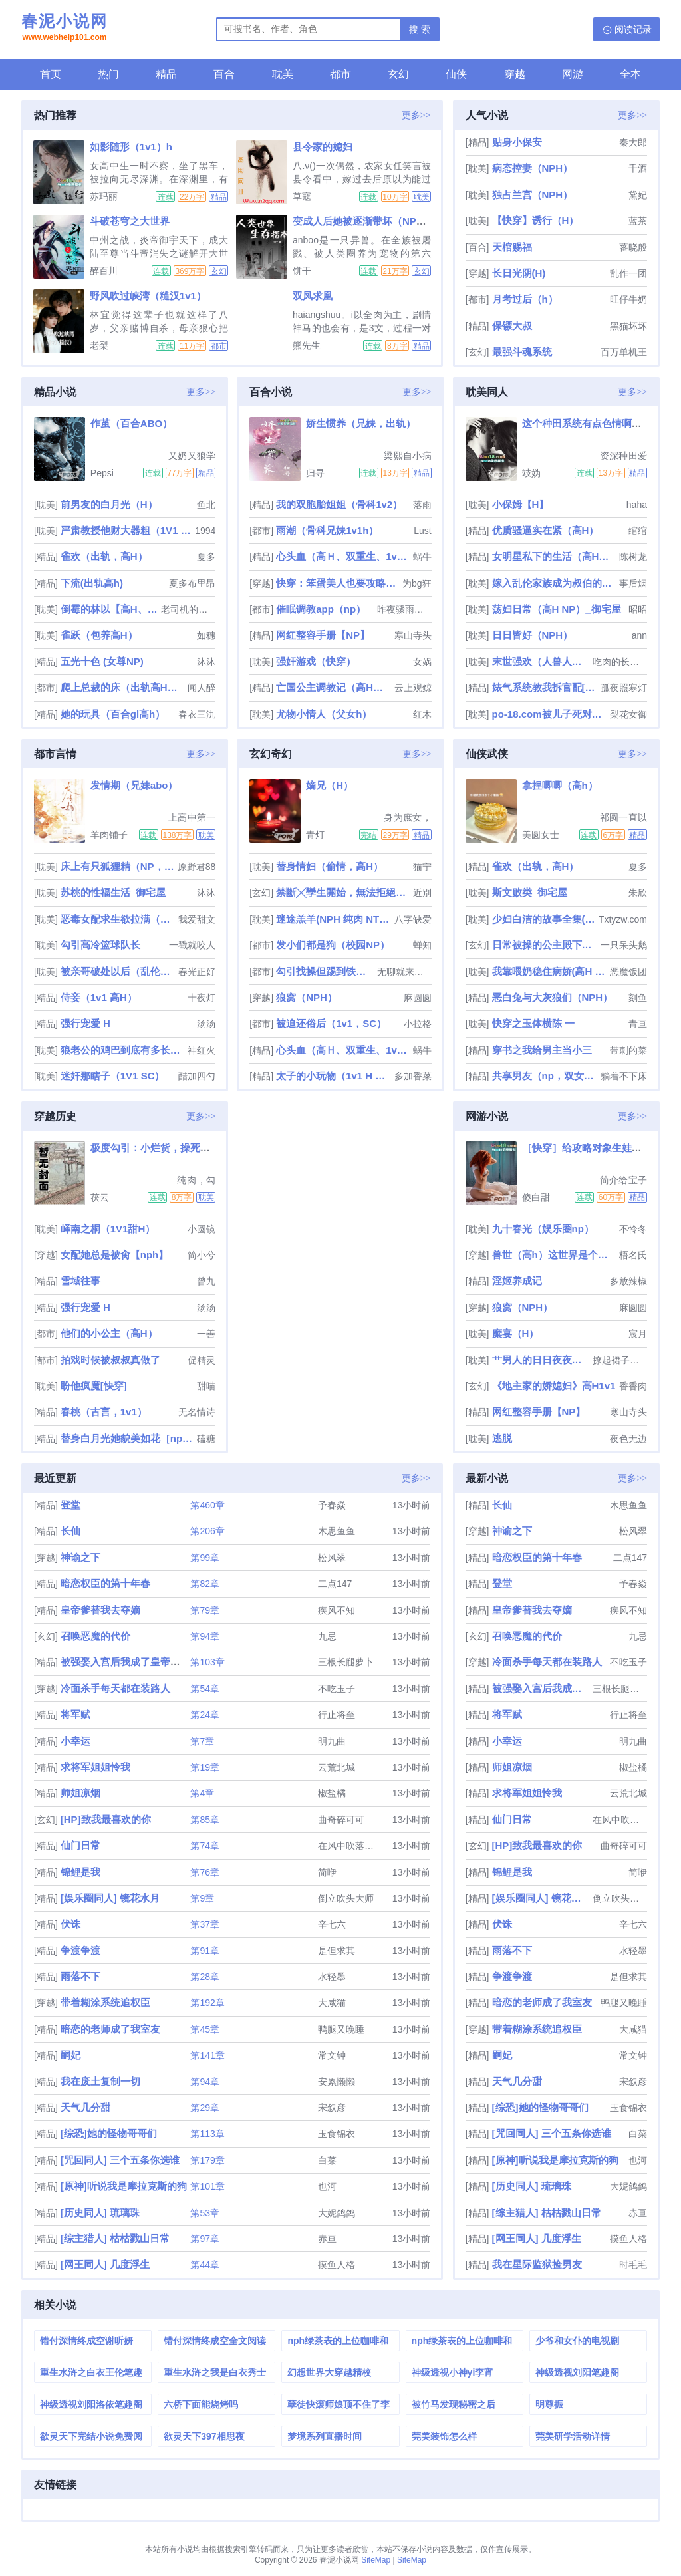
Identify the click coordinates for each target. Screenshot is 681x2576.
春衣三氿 (196, 714)
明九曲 (332, 1741)
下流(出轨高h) (92, 583)
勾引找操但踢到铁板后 (325, 971)
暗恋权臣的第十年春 (105, 1583)
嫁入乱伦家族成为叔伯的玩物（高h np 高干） (554, 583)
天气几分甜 (85, 2107)
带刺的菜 (628, 1050)
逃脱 (502, 1438)
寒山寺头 (413, 635)
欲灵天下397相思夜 (204, 2436)
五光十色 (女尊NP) (102, 661)
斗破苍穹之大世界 (130, 221)
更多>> (416, 115)
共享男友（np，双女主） (545, 1075)
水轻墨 (332, 1976)
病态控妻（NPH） (532, 168)
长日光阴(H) (519, 273)
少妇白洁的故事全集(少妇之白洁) (544, 919)
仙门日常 (80, 1845)
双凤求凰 (313, 295)
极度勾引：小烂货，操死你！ (155, 1147)
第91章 (204, 1950)
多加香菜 (413, 1076)
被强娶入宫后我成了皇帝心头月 (130, 1661)
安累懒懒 (336, 2081)
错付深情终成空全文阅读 (215, 2340)
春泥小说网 (64, 28)
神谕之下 (80, 1557)
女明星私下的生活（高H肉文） (554, 556)
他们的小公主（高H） (109, 1333)
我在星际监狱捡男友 (537, 2264)
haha (636, 505)
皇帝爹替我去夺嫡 (100, 1610)
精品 (166, 74)
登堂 (70, 1504)
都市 (340, 74)
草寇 (302, 196)
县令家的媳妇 (322, 146)
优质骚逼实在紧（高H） (545, 530)
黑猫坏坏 (628, 326)
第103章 (207, 1662)
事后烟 (633, 583)
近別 (422, 892)
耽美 (282, 74)
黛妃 (637, 195)
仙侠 (456, 74)
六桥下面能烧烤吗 (201, 2404)
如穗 (206, 635)
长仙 (70, 1530)
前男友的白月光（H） (109, 504)
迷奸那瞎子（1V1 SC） (113, 1075)
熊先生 (307, 345)
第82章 (204, 1583)
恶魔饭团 (628, 971)
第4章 (202, 1793)
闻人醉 (201, 687)
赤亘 (327, 2238)
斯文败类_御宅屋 (529, 892)
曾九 (206, 1281)
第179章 (207, 2160)
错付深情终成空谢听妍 (86, 2340)
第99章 (204, 1557)
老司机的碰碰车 (188, 609)
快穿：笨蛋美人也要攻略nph (338, 583)
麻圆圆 (418, 997)
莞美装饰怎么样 (444, 2436)
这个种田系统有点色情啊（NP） (594, 423)
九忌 (327, 1636)
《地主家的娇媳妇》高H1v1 (554, 1385)
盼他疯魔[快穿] (94, 1385)
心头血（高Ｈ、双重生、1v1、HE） (343, 556)
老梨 (99, 345)
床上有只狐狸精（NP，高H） (118, 866)
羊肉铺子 (109, 834)
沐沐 (206, 661)
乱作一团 (628, 273)
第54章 (204, 1688)
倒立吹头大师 (346, 1898)
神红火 (201, 1050)
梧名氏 (633, 1255)
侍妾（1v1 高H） (99, 997)
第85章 (204, 1819)
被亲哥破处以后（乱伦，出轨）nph (118, 971)
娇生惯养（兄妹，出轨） (361, 423)
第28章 (204, 1976)
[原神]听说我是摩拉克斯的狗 (124, 2186)
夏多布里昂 (192, 583)
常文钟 (332, 2055)
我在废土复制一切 (100, 2081)
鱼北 (206, 505)
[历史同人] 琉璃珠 (100, 2212)
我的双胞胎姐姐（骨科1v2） (339, 504)
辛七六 (332, 1924)
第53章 (204, 2213)
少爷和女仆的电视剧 (577, 2340)
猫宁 (422, 866)
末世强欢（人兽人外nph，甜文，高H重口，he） (541, 661)
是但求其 (336, 1950)
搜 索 (419, 29)
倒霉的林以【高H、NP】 (110, 609)
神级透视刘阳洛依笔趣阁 (91, 2404)
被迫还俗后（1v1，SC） (331, 1023)
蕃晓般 (633, 247)
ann (639, 635)
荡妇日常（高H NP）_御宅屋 (556, 609)
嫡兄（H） (329, 785)
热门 (108, 74)
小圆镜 (201, 1229)
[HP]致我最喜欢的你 (106, 1819)
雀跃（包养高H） (99, 635)
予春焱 (332, 1505)
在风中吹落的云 (350, 1845)
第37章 (204, 1924)
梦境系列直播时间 (324, 2436)
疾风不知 (336, 1610)
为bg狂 (417, 583)
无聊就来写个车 (404, 971)
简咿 (327, 1872)
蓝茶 (637, 220)
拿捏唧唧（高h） (560, 785)
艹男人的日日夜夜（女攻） (541, 1359)
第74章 (204, 1845)
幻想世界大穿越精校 (329, 2372)
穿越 (514, 74)
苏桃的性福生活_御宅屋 (113, 892)
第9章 (202, 1898)
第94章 (204, 1636)
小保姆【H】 (520, 504)
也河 (327, 2186)
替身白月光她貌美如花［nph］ (127, 1438)
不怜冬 (633, 1229)
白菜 (327, 2160)
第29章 (204, 2107)
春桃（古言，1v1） (104, 1411)
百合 (224, 74)
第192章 (207, 2002)
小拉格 (418, 1023)
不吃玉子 (336, 1688)
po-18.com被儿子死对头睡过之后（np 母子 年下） (549, 714)
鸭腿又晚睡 (341, 2029)
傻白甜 (536, 1197)
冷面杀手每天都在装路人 (115, 1688)
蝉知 (422, 945)
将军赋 (75, 1714)
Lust (422, 530)
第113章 (207, 2133)
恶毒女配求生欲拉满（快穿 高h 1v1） (118, 919)
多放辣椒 (628, 1281)
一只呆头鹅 (624, 945)
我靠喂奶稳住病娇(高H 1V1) (549, 971)
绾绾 (637, 530)
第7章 (202, 1741)
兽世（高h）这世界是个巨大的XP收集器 (554, 1254)
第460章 (207, 1505)
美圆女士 (540, 834)
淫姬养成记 (517, 1280)
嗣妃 (70, 2055)
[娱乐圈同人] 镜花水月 (110, 1898)
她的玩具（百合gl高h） (113, 714)
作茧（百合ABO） (131, 423)
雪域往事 (80, 1280)
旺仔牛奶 (628, 299)
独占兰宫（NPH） (532, 194)
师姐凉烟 (80, 1792)
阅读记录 (633, 29)
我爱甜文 (196, 919)
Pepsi (102, 473)
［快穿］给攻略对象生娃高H (585, 1147)
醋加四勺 (196, 1076)
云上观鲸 (413, 687)
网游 (572, 74)
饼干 (302, 270)
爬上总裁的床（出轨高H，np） (123, 687)
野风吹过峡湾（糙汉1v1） (148, 295)
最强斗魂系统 (522, 351)
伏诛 (70, 1924)
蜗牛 (422, 556)
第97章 (204, 2238)
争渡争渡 (80, 1950)
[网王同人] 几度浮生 (105, 2264)
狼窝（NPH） (306, 997)
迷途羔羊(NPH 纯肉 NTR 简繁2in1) (333, 919)
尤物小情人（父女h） (324, 714)
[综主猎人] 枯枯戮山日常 (115, 2238)
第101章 (207, 2186)
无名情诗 (196, 1412)
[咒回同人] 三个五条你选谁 (120, 2160)
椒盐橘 (332, 1793)
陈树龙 (633, 556)
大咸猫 (332, 2002)
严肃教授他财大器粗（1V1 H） (126, 530)
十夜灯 (201, 997)
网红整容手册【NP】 (323, 635)
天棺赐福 (512, 247)
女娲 (422, 661)
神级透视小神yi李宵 (453, 2372)
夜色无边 (628, 1438)
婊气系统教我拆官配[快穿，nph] (545, 687)
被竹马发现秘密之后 (453, 2404)
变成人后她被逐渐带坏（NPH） (363, 221)
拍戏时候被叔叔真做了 (110, 1359)
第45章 (204, 2029)
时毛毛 (633, 2264)
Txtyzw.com (623, 919)
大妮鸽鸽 (336, 2213)
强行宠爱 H (85, 1023)
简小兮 (201, 1255)
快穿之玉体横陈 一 (533, 1023)
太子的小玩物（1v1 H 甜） (333, 1075)
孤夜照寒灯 (624, 687)
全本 (630, 74)
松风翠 (332, 1557)
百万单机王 (624, 352)
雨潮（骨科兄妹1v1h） (327, 530)
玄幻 (398, 74)
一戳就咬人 (192, 945)
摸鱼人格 (336, 2264)
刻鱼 (637, 997)
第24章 (204, 1714)
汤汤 (206, 1023)
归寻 (315, 473)
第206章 (207, 1531)
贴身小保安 (517, 142)
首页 (50, 74)
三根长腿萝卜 (346, 1662)
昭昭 (637, 609)
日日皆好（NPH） (532, 635)
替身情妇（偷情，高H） (329, 866)
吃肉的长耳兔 (620, 661)
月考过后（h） (525, 299)
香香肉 (633, 1386)
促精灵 (201, 1360)
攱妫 (531, 473)
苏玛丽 (104, 196)
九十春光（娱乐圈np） (543, 1228)
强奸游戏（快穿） (316, 661)
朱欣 (637, 892)
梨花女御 (628, 714)
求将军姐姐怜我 (95, 1767)
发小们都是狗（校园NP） (333, 944)
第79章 (204, 1610)
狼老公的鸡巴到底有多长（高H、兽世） (123, 1050)
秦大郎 (633, 142)
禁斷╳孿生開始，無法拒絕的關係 (343, 892)
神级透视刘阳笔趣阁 (577, 2372)
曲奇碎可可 (341, 1819)
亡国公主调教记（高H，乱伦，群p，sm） (333, 687)
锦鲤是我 (80, 1872)
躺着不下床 (624, 1076)
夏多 (206, 556)
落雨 (422, 505)
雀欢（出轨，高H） (104, 556)
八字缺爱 (413, 919)
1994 (205, 530)
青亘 (637, 1023)
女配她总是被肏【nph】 (115, 1254)
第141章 (207, 2055)
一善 (206, 1333)
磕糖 (206, 1438)
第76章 (204, 1872)
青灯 (315, 834)
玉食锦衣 (336, 2133)
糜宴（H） (515, 1333)
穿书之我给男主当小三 (542, 1050)
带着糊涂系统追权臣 (105, 2002)
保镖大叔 (512, 325)
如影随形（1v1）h (131, 146)
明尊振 (549, 2404)
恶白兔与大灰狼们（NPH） (552, 997)
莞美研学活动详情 (572, 2436)
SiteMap (375, 2560)
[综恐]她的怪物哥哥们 (109, 2133)
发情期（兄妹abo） (134, 785)
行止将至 (336, 1714)
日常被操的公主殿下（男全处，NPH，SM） (545, 944)
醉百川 (104, 270)
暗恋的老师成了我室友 (110, 2029)
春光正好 (196, 971)
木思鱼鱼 (336, 1531)
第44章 (204, 2264)
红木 (422, 714)
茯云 (99, 1197)
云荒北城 (336, 1767)
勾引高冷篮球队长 (100, 944)
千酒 (637, 168)
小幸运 (75, 1741)
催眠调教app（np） (321, 609)
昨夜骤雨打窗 (404, 609)
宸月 (637, 1333)
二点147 (335, 1583)
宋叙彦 (332, 2107)
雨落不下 (80, 1976)
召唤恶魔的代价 (95, 1636)
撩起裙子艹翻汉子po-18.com (620, 1360)
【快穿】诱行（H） (535, 220)
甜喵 (206, 1386)
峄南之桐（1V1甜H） (108, 1228)
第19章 (204, 1767)
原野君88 (197, 866)
